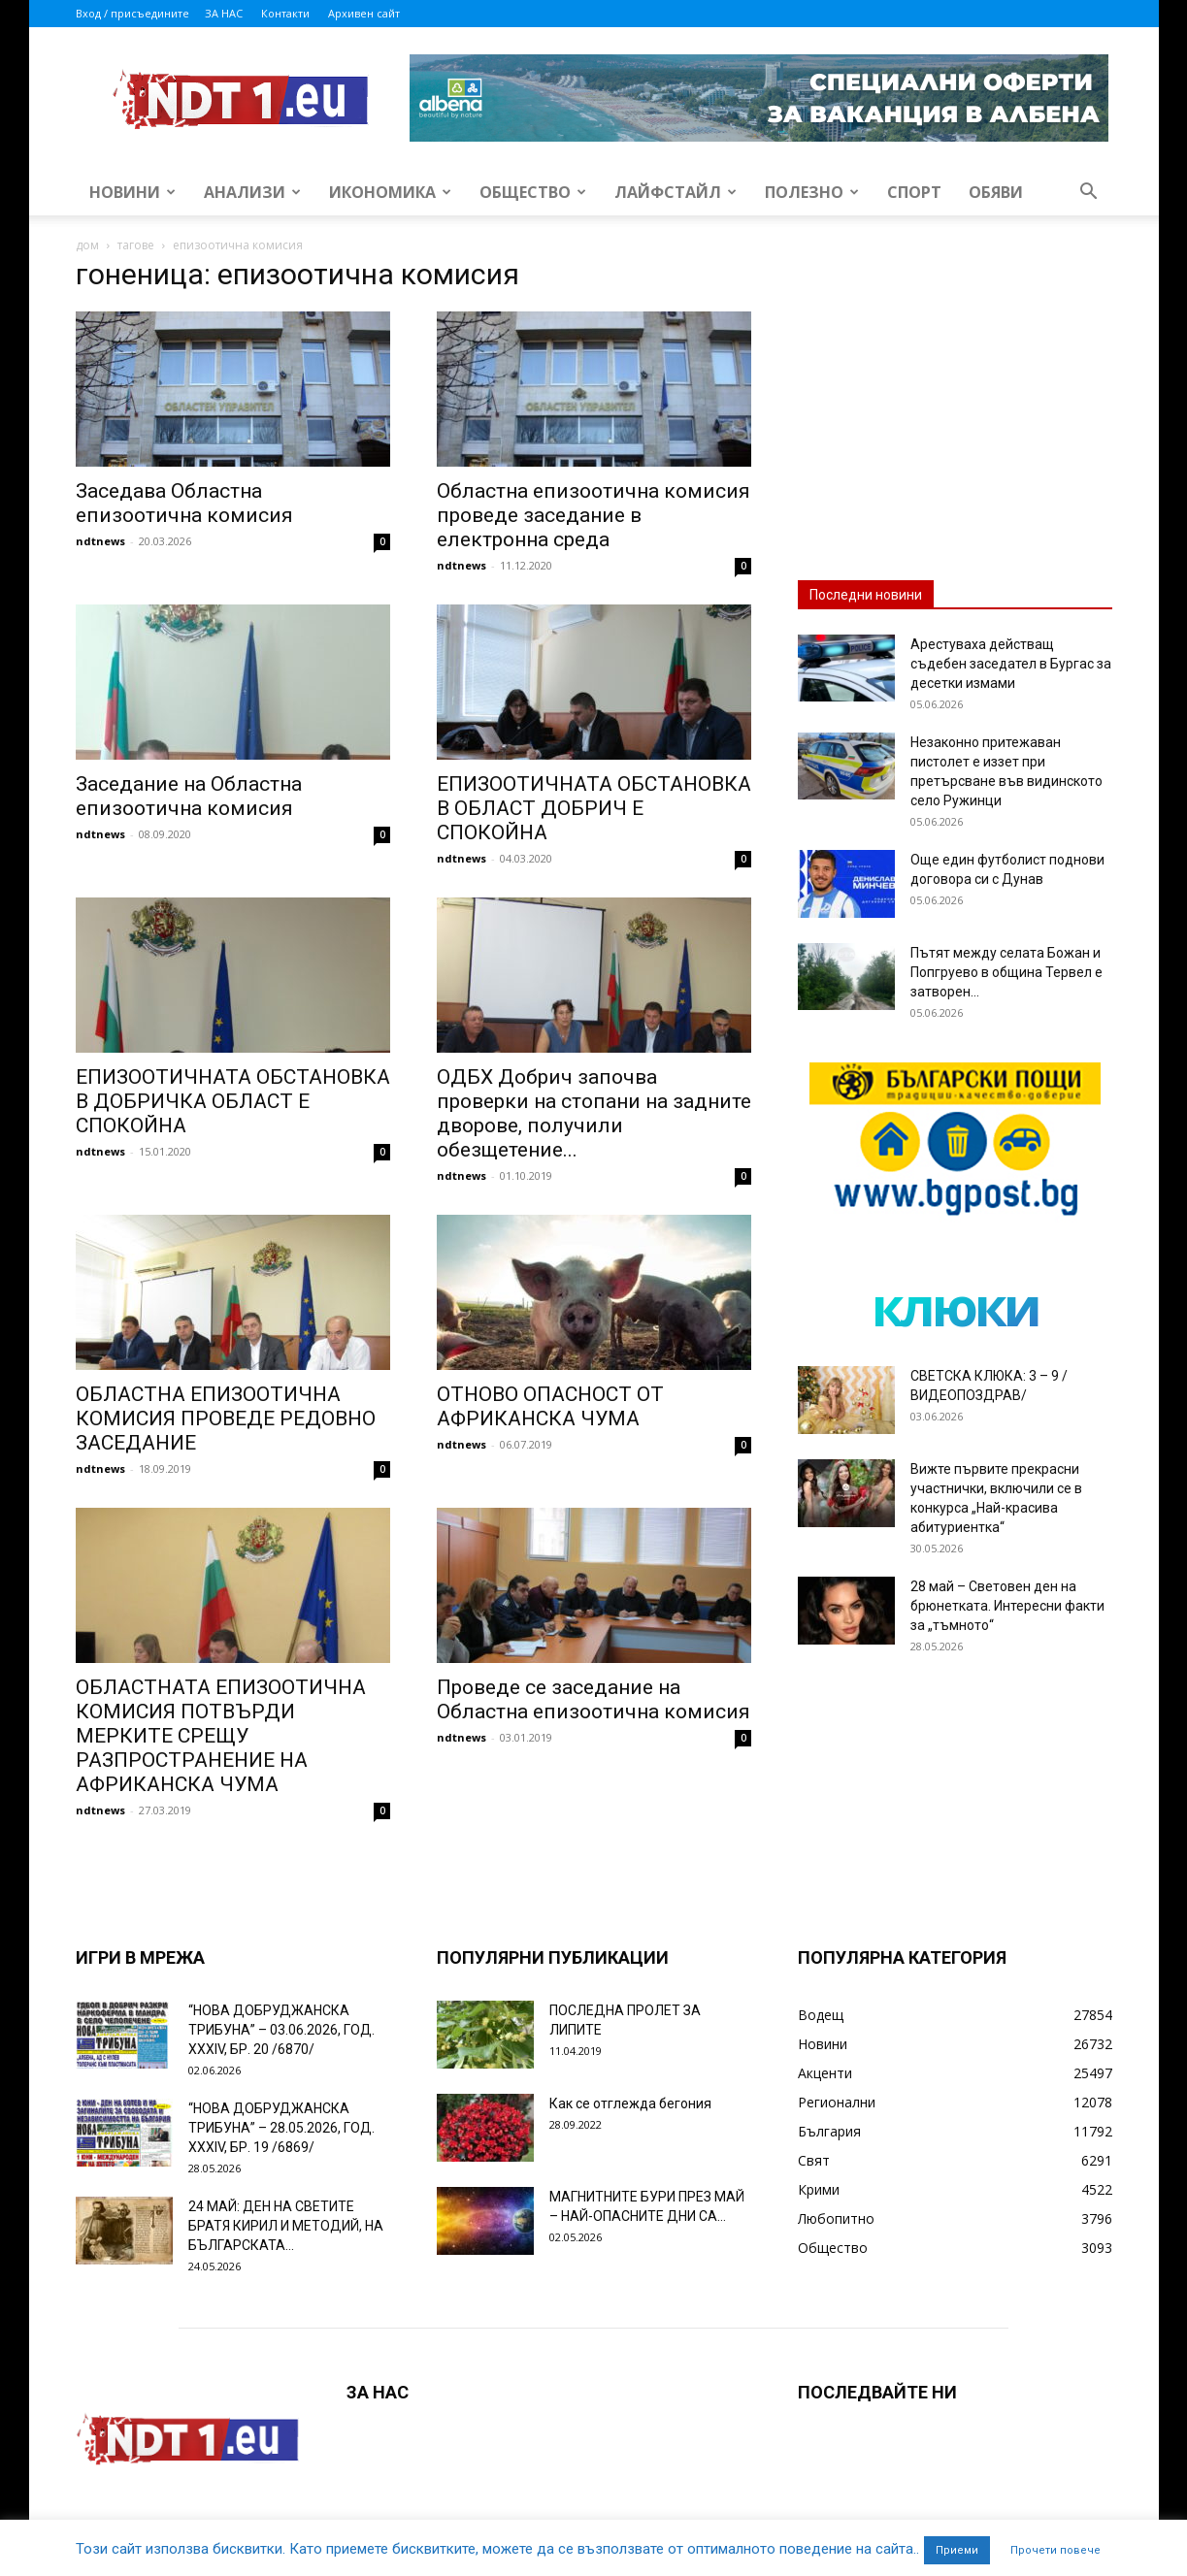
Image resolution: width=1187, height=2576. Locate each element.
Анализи (252, 192)
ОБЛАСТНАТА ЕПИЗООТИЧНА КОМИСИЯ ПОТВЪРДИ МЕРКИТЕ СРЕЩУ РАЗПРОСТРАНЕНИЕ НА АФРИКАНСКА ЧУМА (221, 1736)
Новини (132, 192)
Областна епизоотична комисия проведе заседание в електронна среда (593, 515)
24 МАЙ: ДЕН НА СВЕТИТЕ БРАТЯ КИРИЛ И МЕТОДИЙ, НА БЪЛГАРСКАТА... (285, 2226)
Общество (532, 192)
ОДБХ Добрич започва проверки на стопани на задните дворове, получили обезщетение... (594, 1113)
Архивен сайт (364, 13)
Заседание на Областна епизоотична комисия (189, 796)
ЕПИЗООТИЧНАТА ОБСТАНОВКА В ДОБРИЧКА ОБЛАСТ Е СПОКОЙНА (233, 1101)
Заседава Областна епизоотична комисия (184, 503)
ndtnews (100, 541)
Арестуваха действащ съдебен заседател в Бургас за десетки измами (1010, 663)
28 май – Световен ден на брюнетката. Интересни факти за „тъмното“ (1007, 1606)
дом (87, 245)
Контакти (285, 13)
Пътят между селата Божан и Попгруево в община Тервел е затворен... (1006, 972)
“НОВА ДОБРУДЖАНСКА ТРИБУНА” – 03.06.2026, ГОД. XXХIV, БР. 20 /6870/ (281, 2030)
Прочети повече (1055, 2550)
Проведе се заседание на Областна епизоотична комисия (593, 1699)
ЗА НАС (224, 13)
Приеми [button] (957, 2550)
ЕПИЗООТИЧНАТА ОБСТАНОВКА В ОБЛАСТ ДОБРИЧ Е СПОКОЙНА (594, 808)
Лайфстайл (675, 192)
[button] (1089, 193)
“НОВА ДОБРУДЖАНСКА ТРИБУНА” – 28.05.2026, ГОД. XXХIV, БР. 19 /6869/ (281, 2128)
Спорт (914, 192)
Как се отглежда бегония (630, 2103)
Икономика (390, 192)
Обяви (996, 192)
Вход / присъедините (132, 13)
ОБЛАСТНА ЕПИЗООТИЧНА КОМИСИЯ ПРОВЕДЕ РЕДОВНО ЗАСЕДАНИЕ (226, 1418)
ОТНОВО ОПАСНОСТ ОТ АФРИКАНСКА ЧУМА (550, 1406)
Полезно (812, 192)
